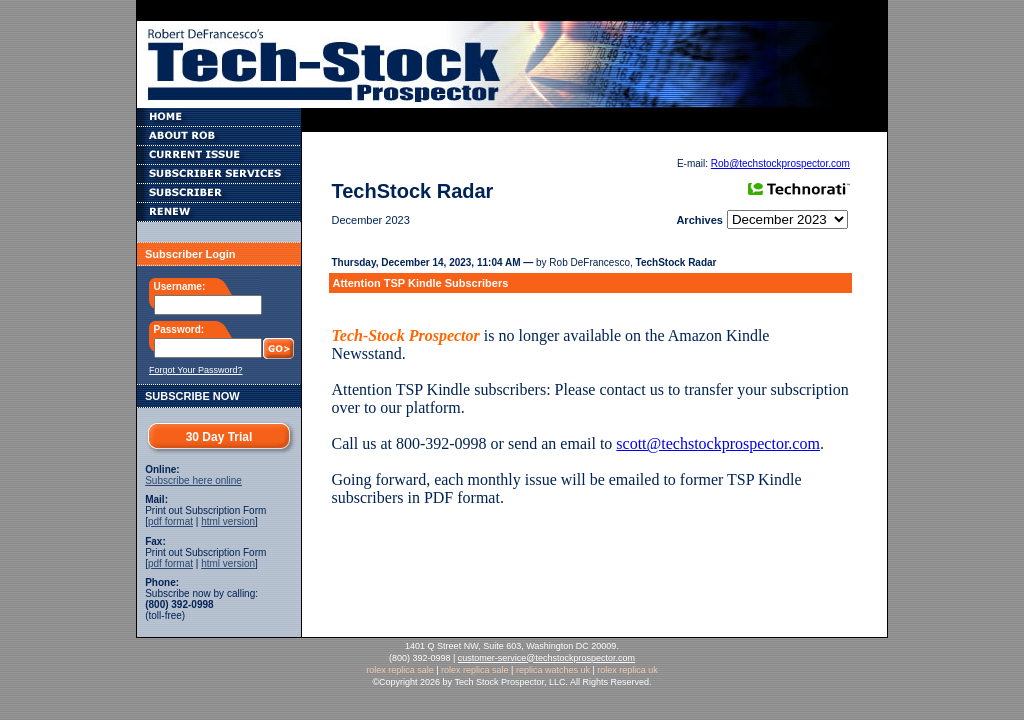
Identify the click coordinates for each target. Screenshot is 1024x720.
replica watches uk (553, 670)
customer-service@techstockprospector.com (546, 658)
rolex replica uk (627, 670)
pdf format (170, 521)
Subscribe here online (193, 480)
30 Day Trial (219, 437)
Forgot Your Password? (196, 370)
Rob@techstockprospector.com (780, 163)
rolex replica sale (400, 670)
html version (228, 521)
